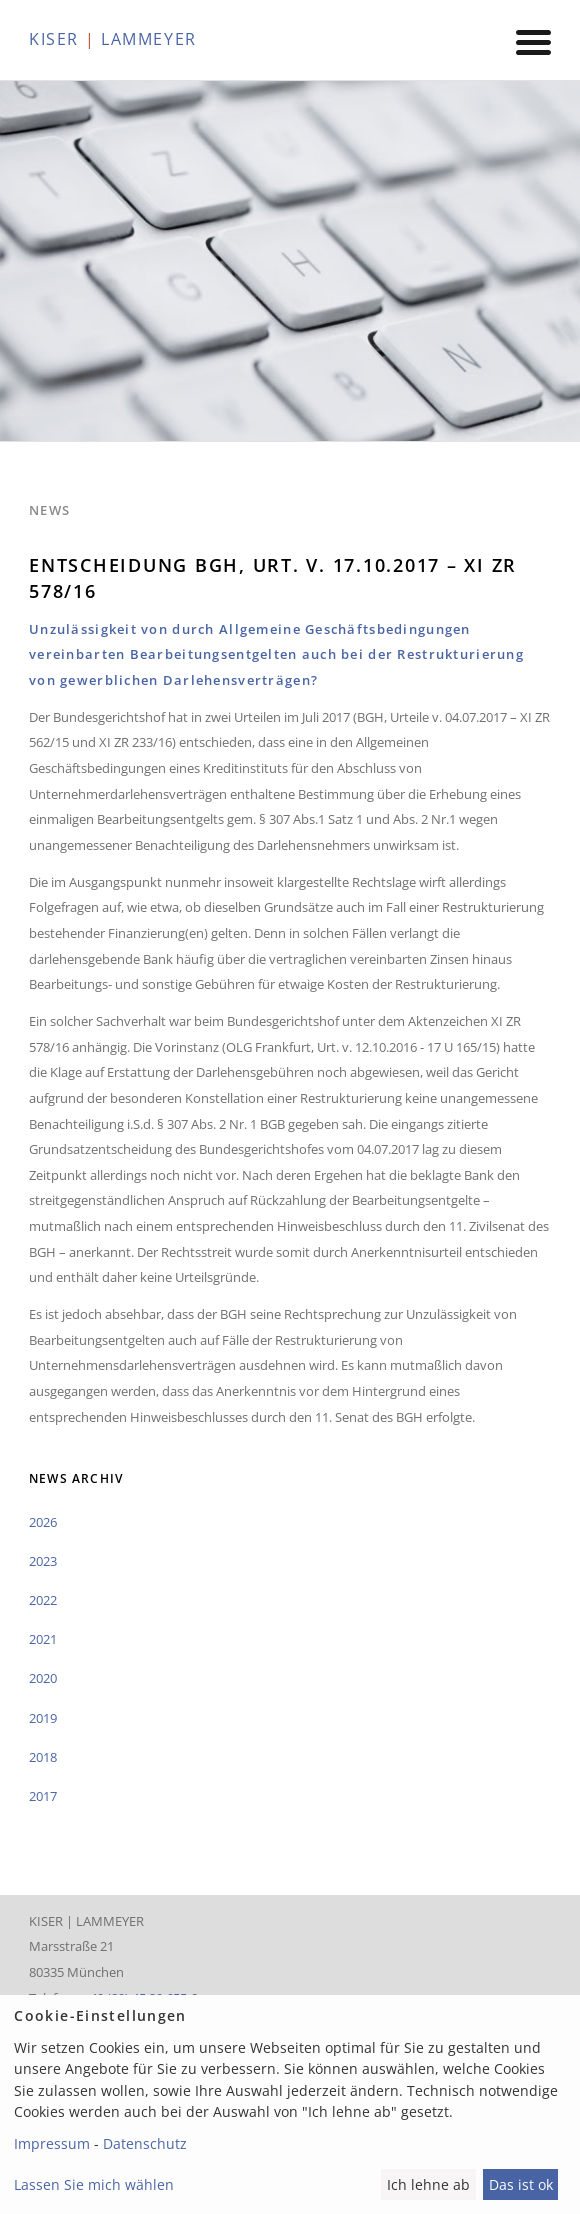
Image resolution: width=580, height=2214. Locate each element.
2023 (43, 1561)
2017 (43, 1796)
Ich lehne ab (428, 2184)
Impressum (52, 2143)
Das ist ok (521, 2184)
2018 (43, 1757)
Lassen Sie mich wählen (94, 2184)
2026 (43, 1522)
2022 (43, 1600)
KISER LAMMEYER (113, 39)
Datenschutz (145, 2143)
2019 (43, 1718)
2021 (43, 1639)
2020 (43, 1678)
